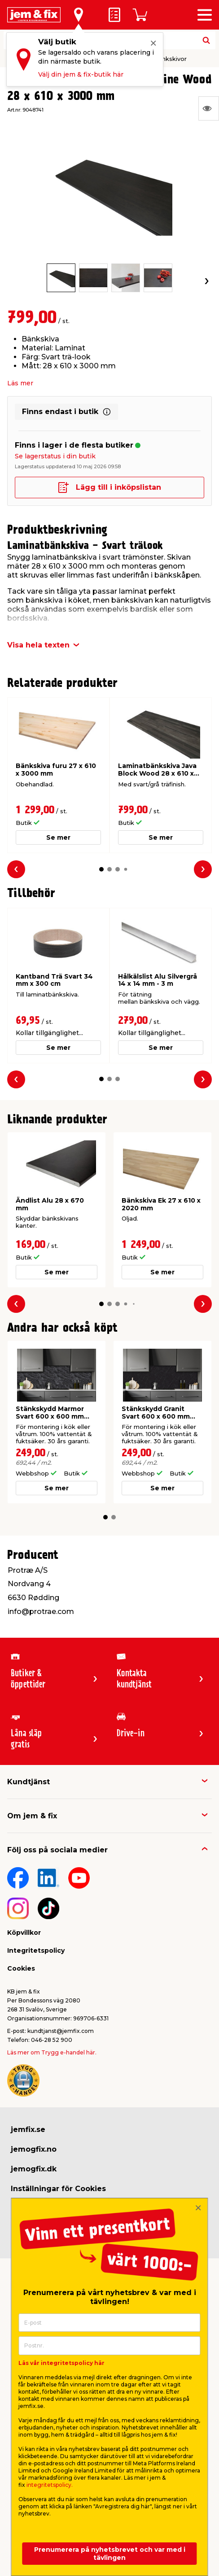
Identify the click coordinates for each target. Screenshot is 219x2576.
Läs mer (20, 383)
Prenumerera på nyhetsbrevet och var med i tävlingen (109, 2554)
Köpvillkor (24, 1933)
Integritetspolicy (36, 1950)
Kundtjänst (28, 1782)
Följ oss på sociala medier (57, 1850)
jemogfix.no (34, 2149)
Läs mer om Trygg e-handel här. (51, 2052)
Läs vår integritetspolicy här (61, 2363)
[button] (101, 869)
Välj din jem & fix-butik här (80, 74)
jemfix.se (28, 2129)
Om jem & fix (32, 1816)
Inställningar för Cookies (58, 2188)
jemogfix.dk (34, 2169)
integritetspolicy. (49, 2484)
